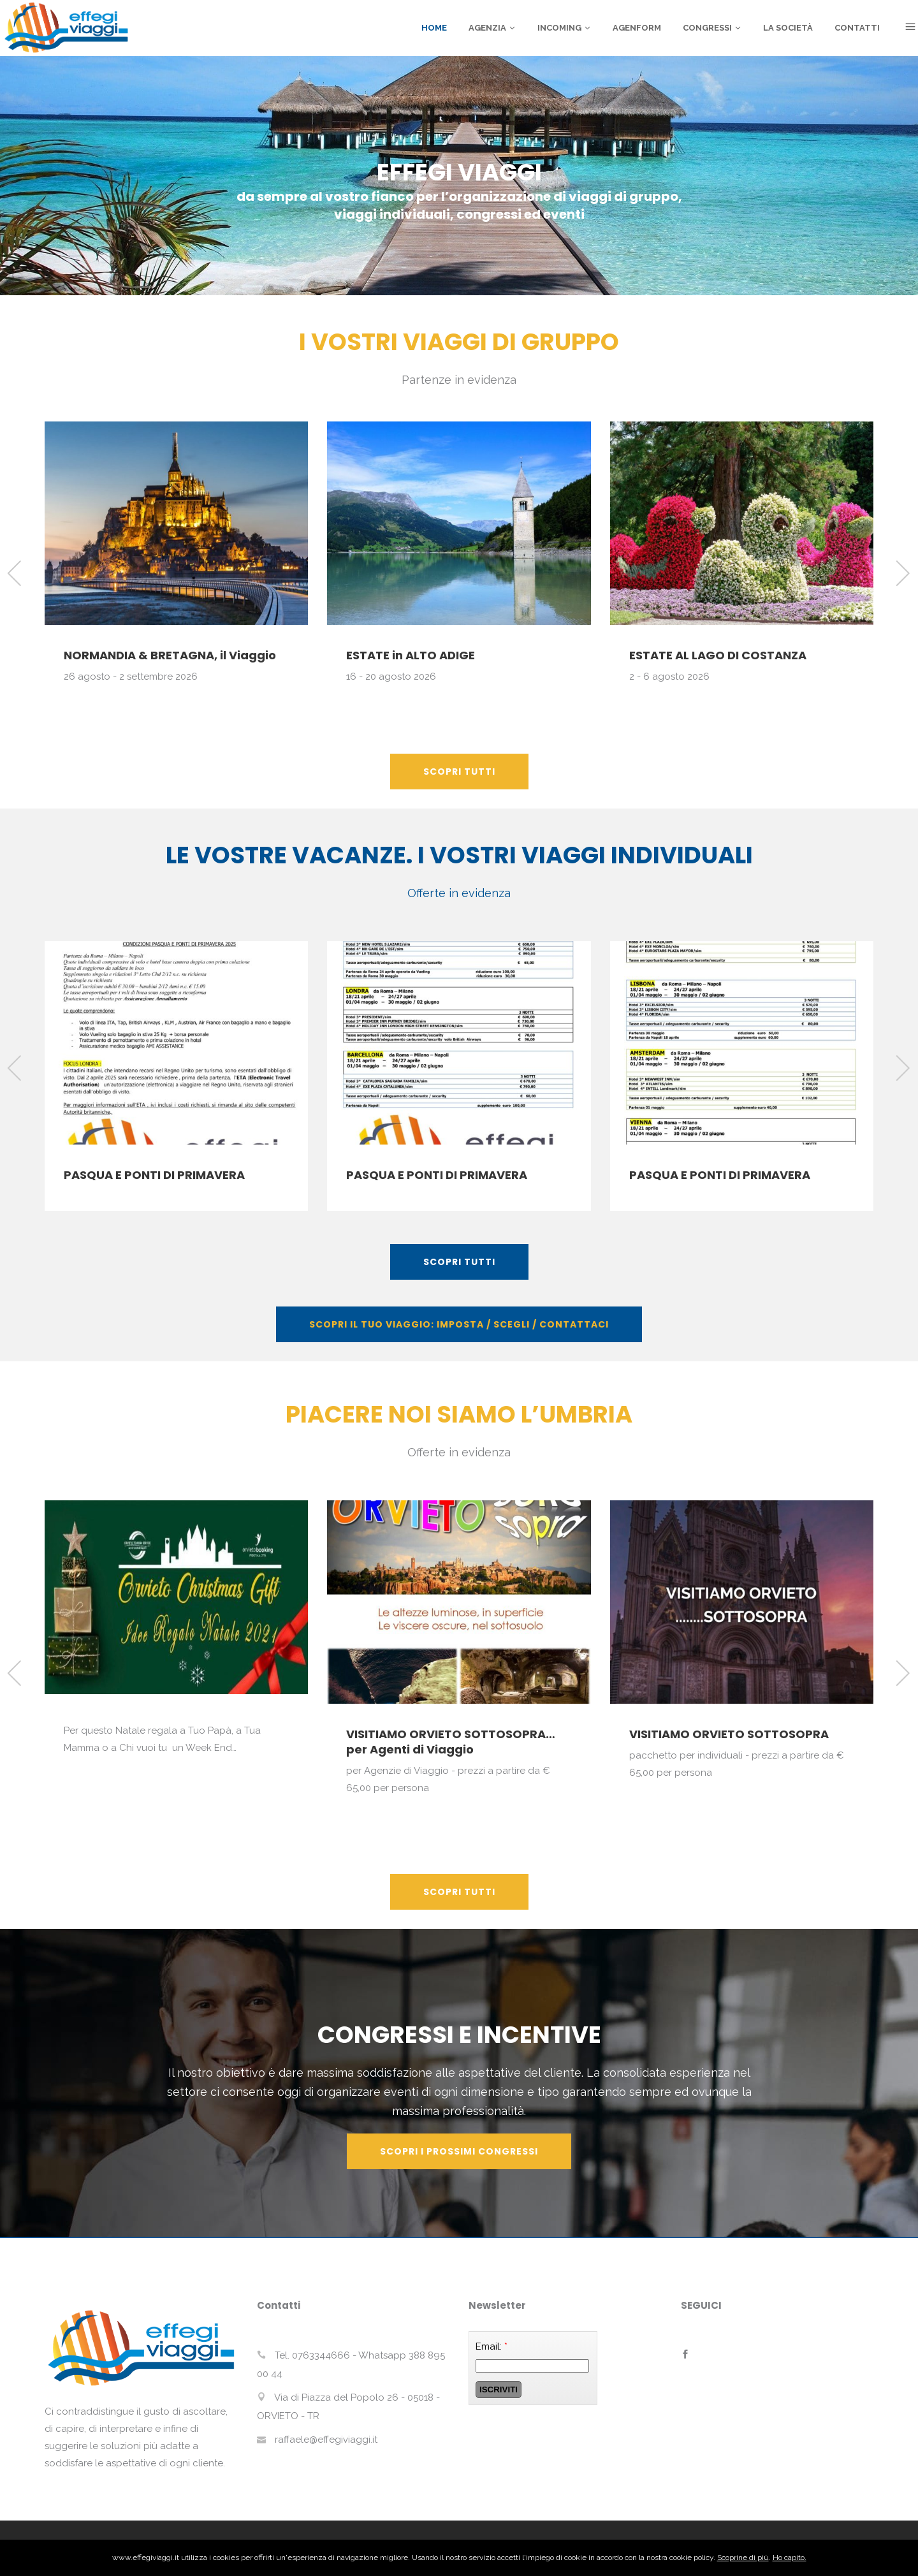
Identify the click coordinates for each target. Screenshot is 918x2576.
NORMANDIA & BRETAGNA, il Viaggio (170, 655)
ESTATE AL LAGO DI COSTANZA (717, 655)
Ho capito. (789, 2557)
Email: (491, 2346)
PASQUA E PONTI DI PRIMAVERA (154, 1175)
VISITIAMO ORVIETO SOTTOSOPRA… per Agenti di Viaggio (450, 1741)
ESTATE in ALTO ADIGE (410, 655)
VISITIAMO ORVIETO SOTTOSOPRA (729, 1734)
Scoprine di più (743, 2557)
